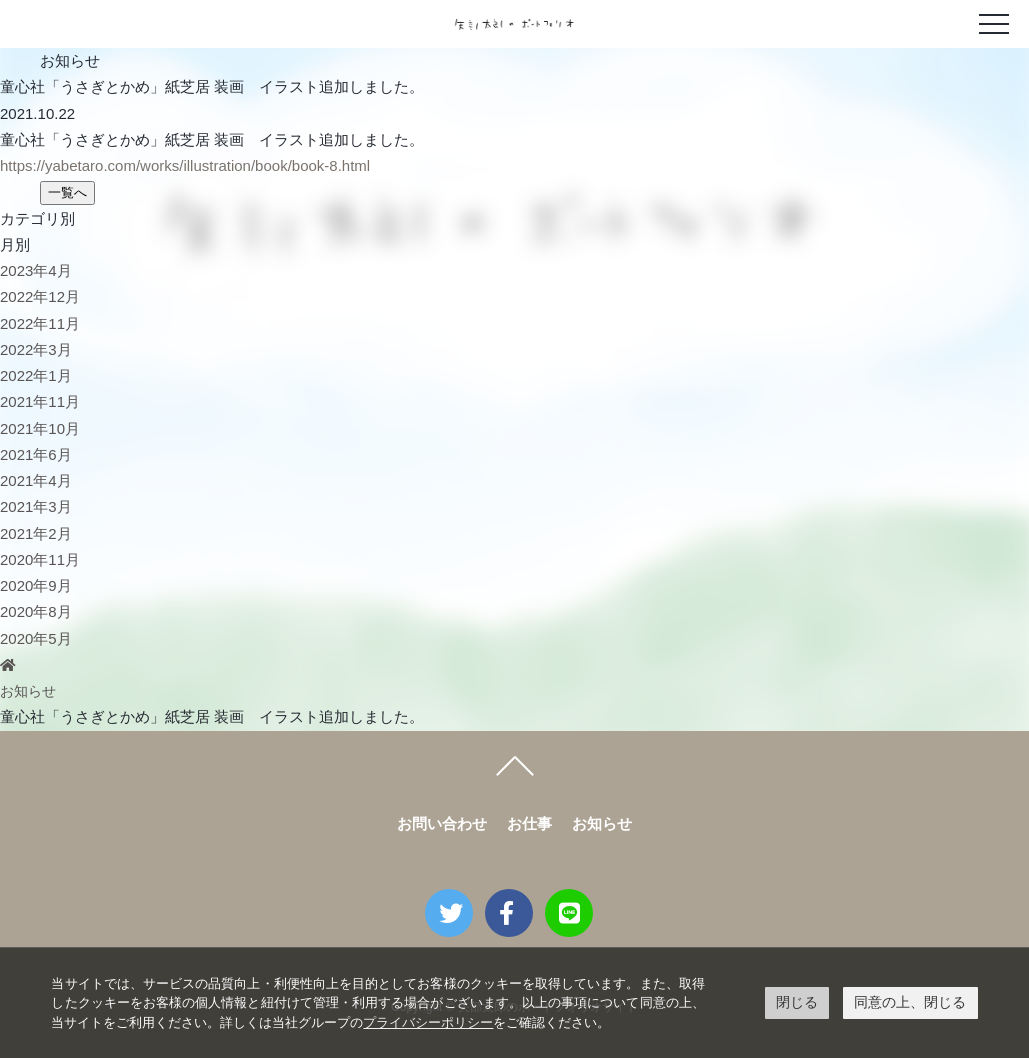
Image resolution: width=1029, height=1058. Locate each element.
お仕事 (529, 823)
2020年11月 (40, 559)
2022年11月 (40, 323)
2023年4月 (36, 270)
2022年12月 (40, 296)
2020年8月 (36, 611)
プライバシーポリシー (428, 1022)
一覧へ (67, 192)
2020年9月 (36, 585)
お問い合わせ (442, 823)
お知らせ (30, 690)
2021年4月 (36, 480)
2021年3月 (36, 506)
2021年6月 (36, 454)
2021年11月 (40, 401)
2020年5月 (36, 638)
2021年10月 (40, 428)
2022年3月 (36, 349)
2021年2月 (36, 533)
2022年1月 (36, 375)
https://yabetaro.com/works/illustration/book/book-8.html (185, 165)
